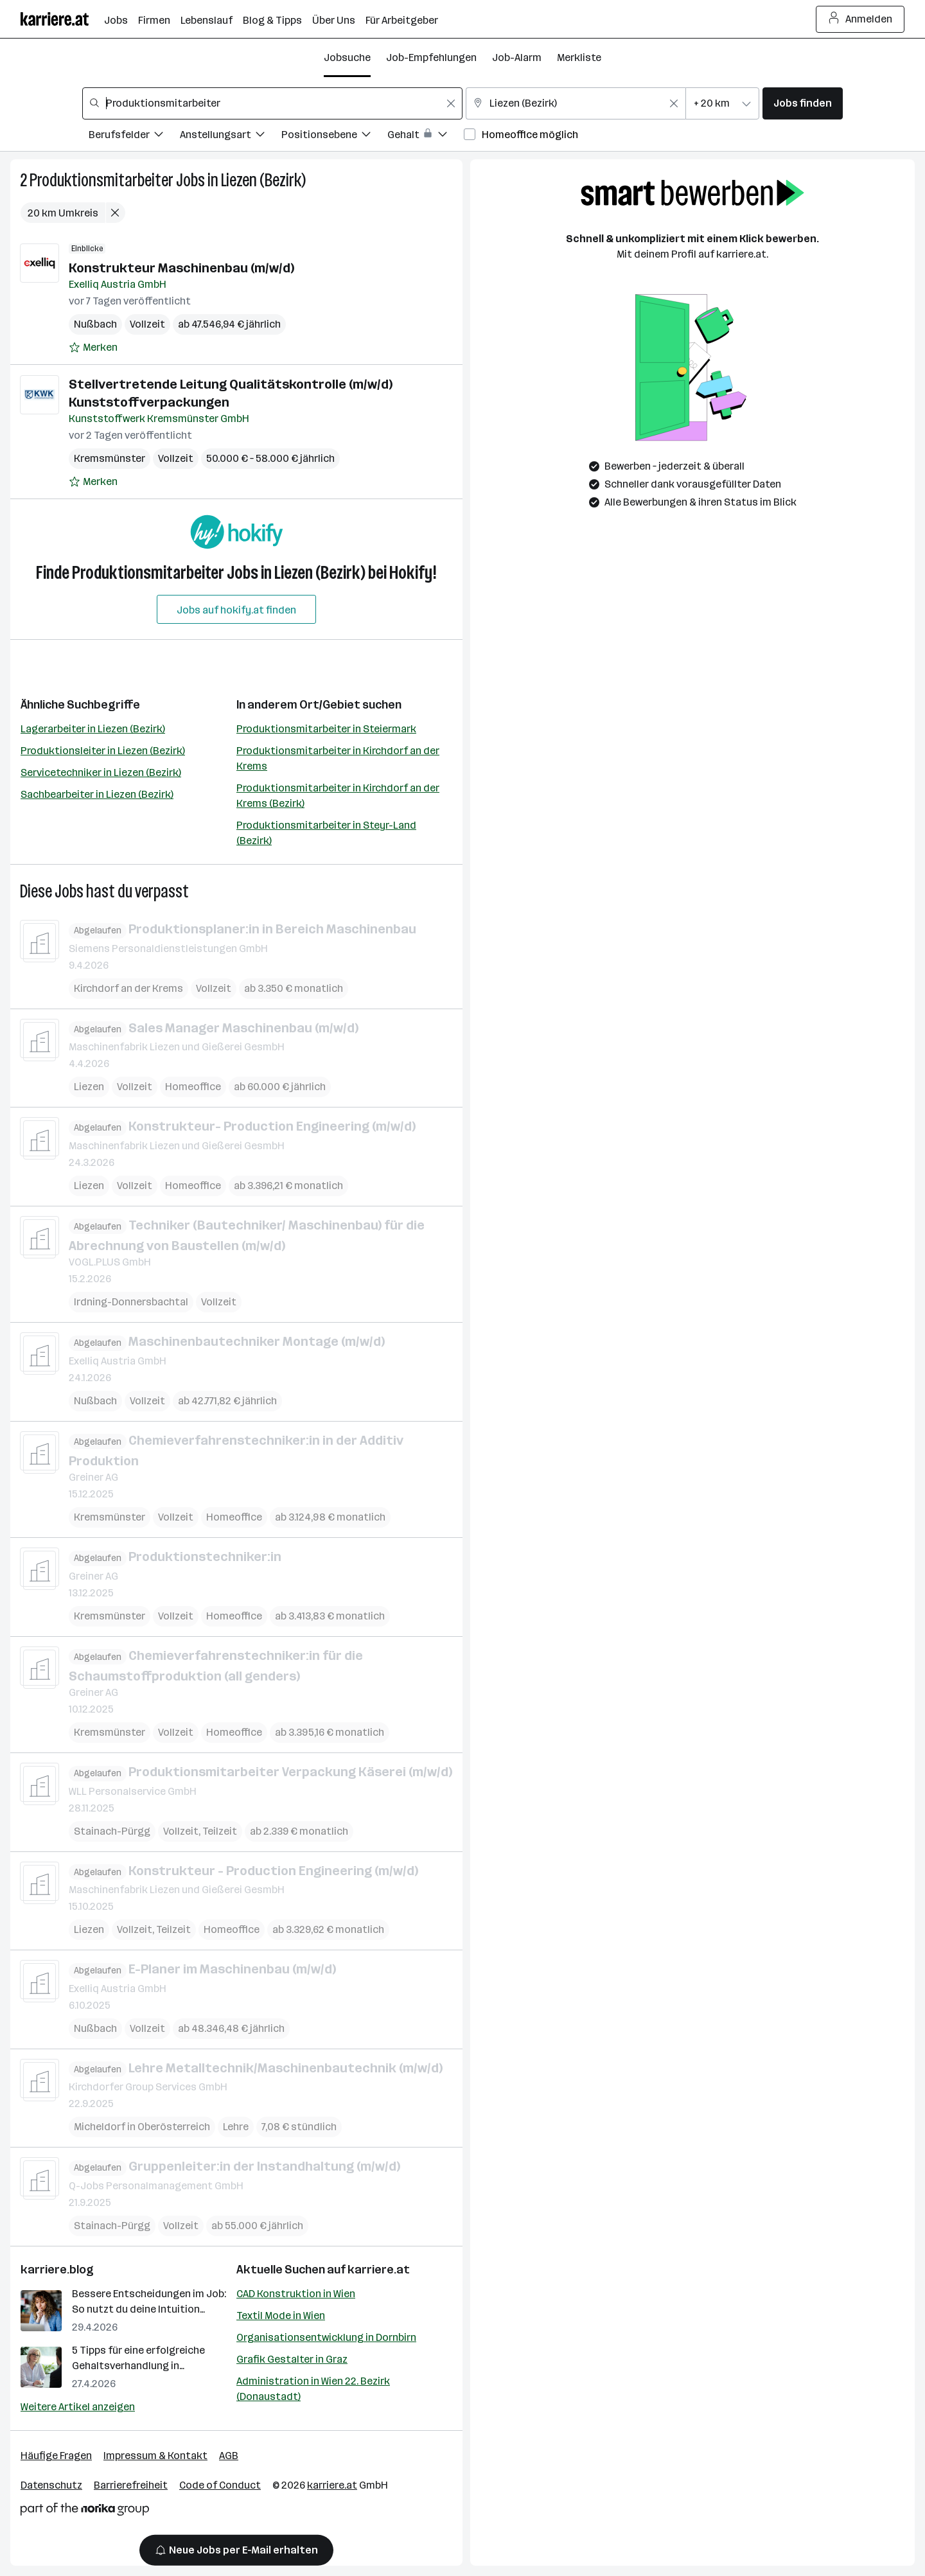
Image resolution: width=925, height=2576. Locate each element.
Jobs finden (802, 103)
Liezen (89, 1087)
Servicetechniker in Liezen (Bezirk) (101, 772)
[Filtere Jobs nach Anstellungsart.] (230, 136)
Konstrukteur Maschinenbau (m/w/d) (181, 268)
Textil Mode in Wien (280, 2315)
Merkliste (579, 57)
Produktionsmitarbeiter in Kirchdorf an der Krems (337, 758)
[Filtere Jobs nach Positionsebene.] (334, 136)
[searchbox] (272, 103)
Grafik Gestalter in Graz (292, 2359)
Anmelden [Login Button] (860, 19)
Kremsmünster (109, 458)
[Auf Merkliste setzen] (93, 347)
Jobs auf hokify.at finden (236, 610)
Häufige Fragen (56, 2455)
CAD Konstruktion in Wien (295, 2294)
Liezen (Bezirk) (263, 180)
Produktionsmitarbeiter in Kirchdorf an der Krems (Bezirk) (337, 795)
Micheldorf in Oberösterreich (142, 2127)
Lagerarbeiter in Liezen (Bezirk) (93, 729)
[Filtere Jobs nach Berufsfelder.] (134, 136)
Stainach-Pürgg (112, 1830)
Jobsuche (347, 57)
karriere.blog (57, 2270)
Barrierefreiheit (131, 2485)
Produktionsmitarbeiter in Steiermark (326, 729)
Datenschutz (51, 2485)
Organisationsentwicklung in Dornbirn (326, 2337)
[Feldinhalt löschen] (451, 103)
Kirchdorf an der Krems (128, 988)
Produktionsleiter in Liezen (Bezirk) (103, 751)
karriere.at (379, 2270)
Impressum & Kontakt (155, 2455)
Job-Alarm (517, 57)
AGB (228, 2455)
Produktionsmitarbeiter (101, 180)
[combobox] (272, 103)
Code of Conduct (220, 2485)
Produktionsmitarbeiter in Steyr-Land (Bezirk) (326, 833)
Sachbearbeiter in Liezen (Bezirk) (97, 794)
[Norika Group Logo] (85, 2511)
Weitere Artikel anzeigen (78, 2407)
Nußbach (95, 324)
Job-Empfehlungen (431, 57)
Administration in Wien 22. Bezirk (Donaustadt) (313, 2389)
